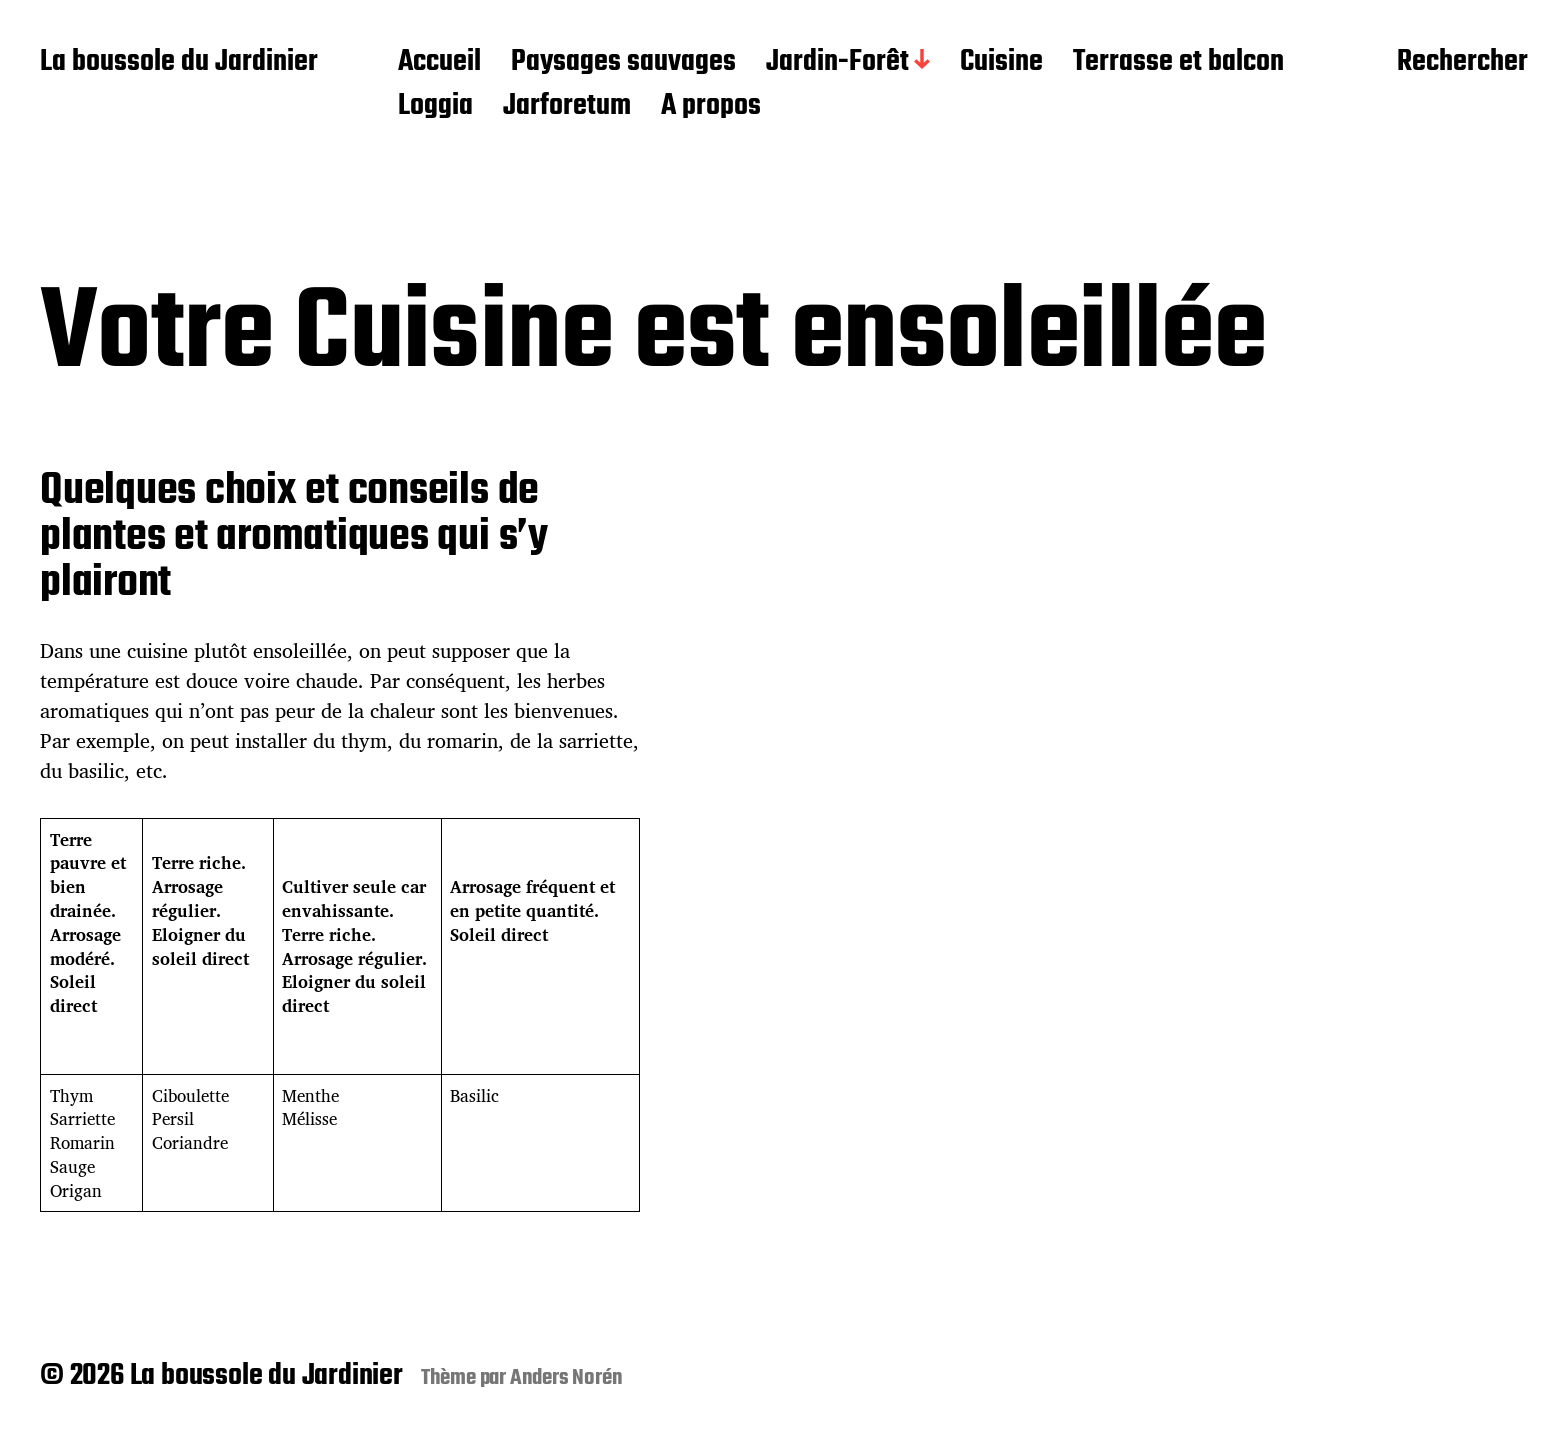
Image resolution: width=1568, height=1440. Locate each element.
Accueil (439, 63)
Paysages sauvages (623, 63)
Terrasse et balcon (1178, 63)
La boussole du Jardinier (179, 63)
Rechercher (1462, 63)
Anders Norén (566, 1378)
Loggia (435, 107)
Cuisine (1001, 63)
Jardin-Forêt (837, 63)
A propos (711, 107)
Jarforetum (567, 107)
